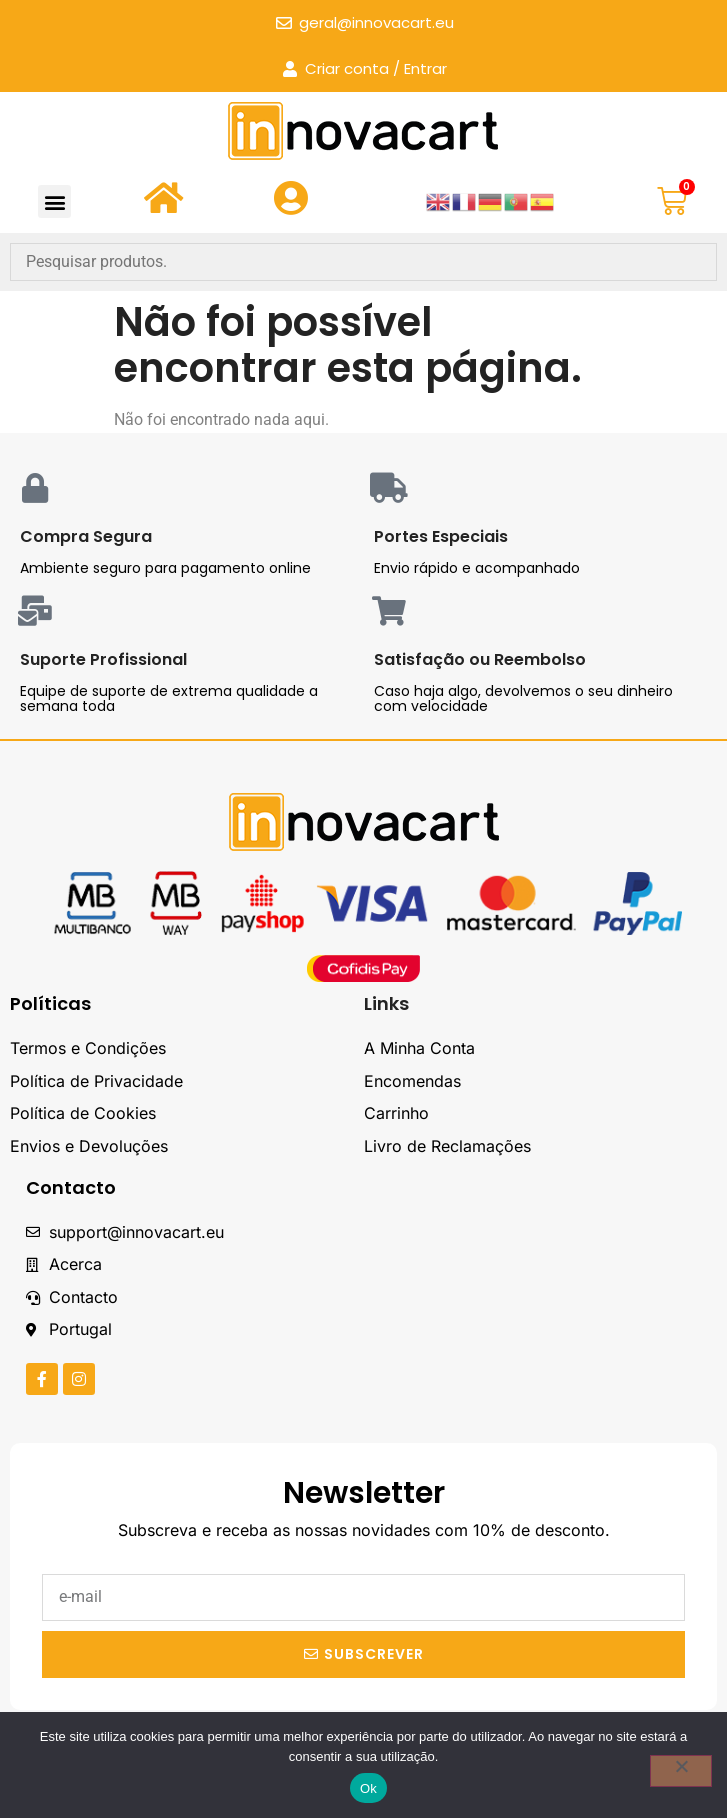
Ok (368, 1788)
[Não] (681, 1771)
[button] (54, 201)
